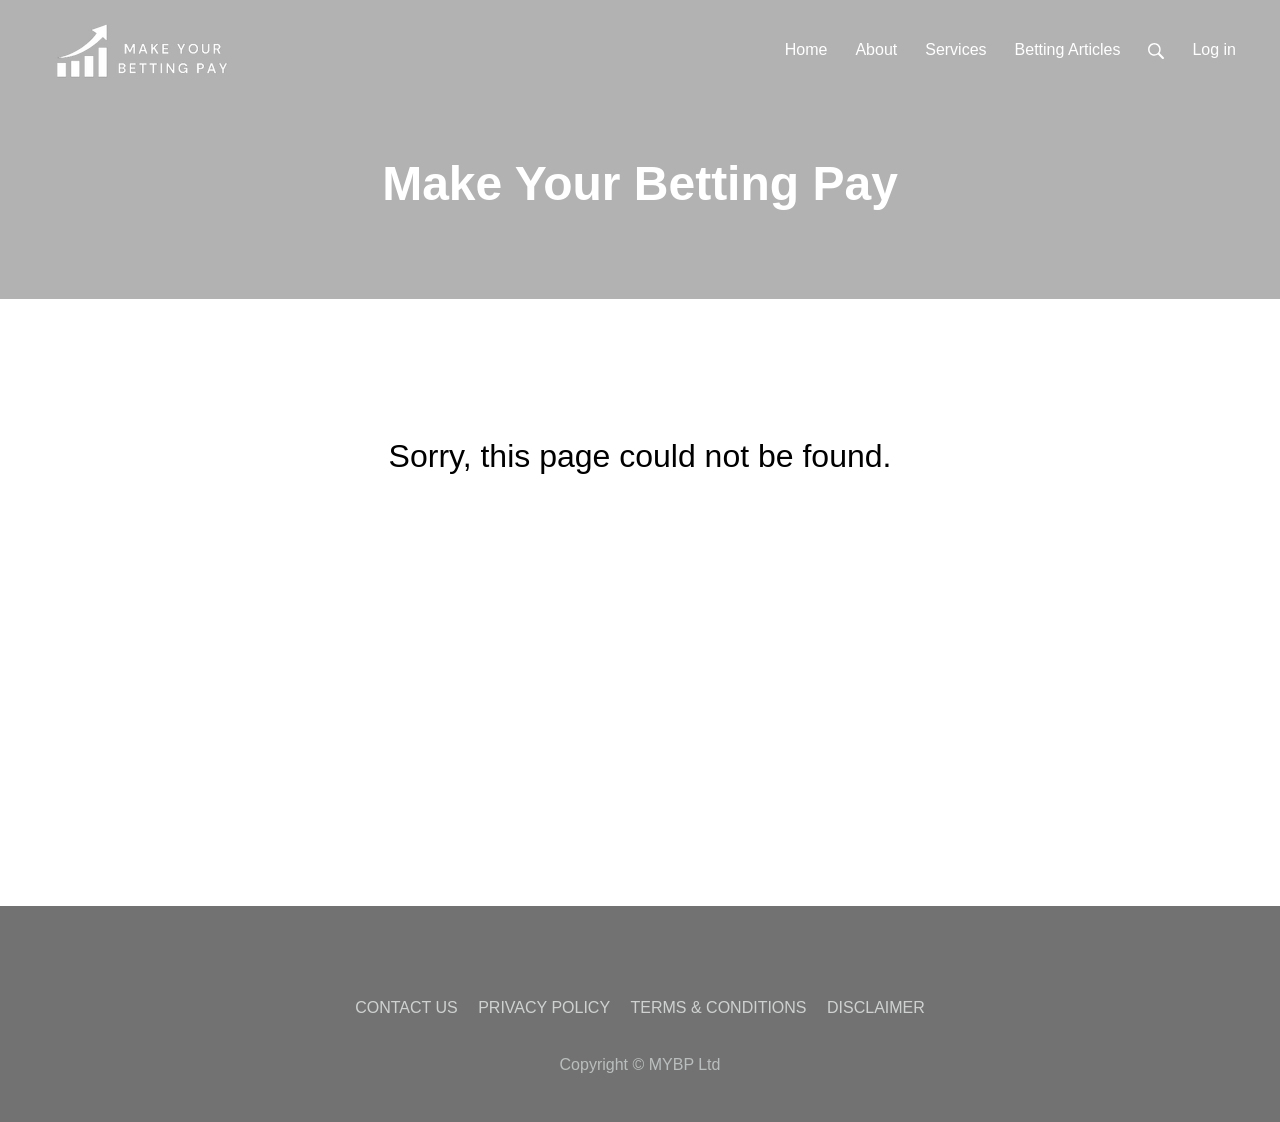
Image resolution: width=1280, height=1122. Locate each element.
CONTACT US (406, 1007)
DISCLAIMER (876, 1007)
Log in (1214, 49)
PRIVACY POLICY (544, 1007)
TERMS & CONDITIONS (719, 1007)
